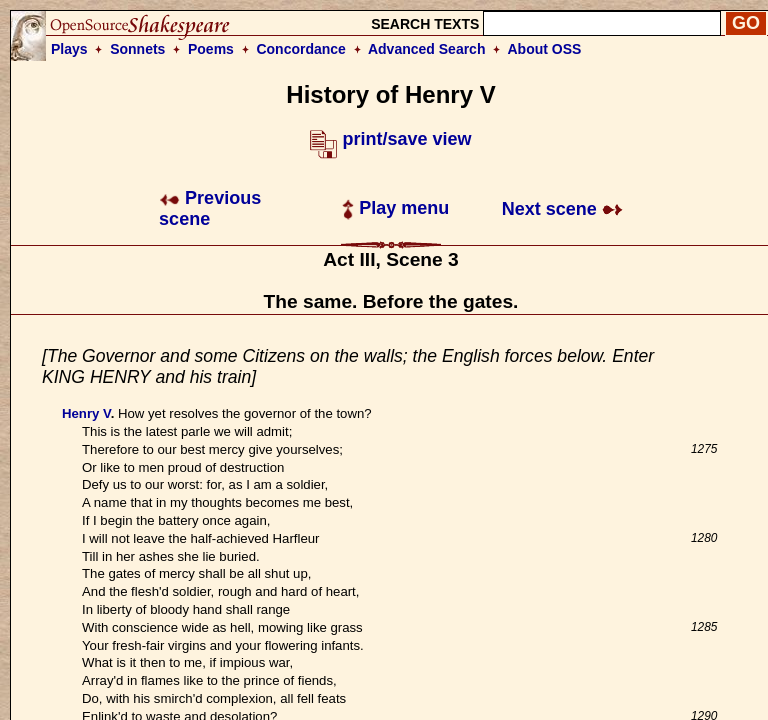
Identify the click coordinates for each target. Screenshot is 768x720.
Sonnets (137, 49)
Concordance (300, 49)
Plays (69, 49)
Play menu (395, 208)
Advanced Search (427, 49)
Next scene (562, 209)
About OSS (545, 49)
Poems (211, 49)
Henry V (86, 413)
